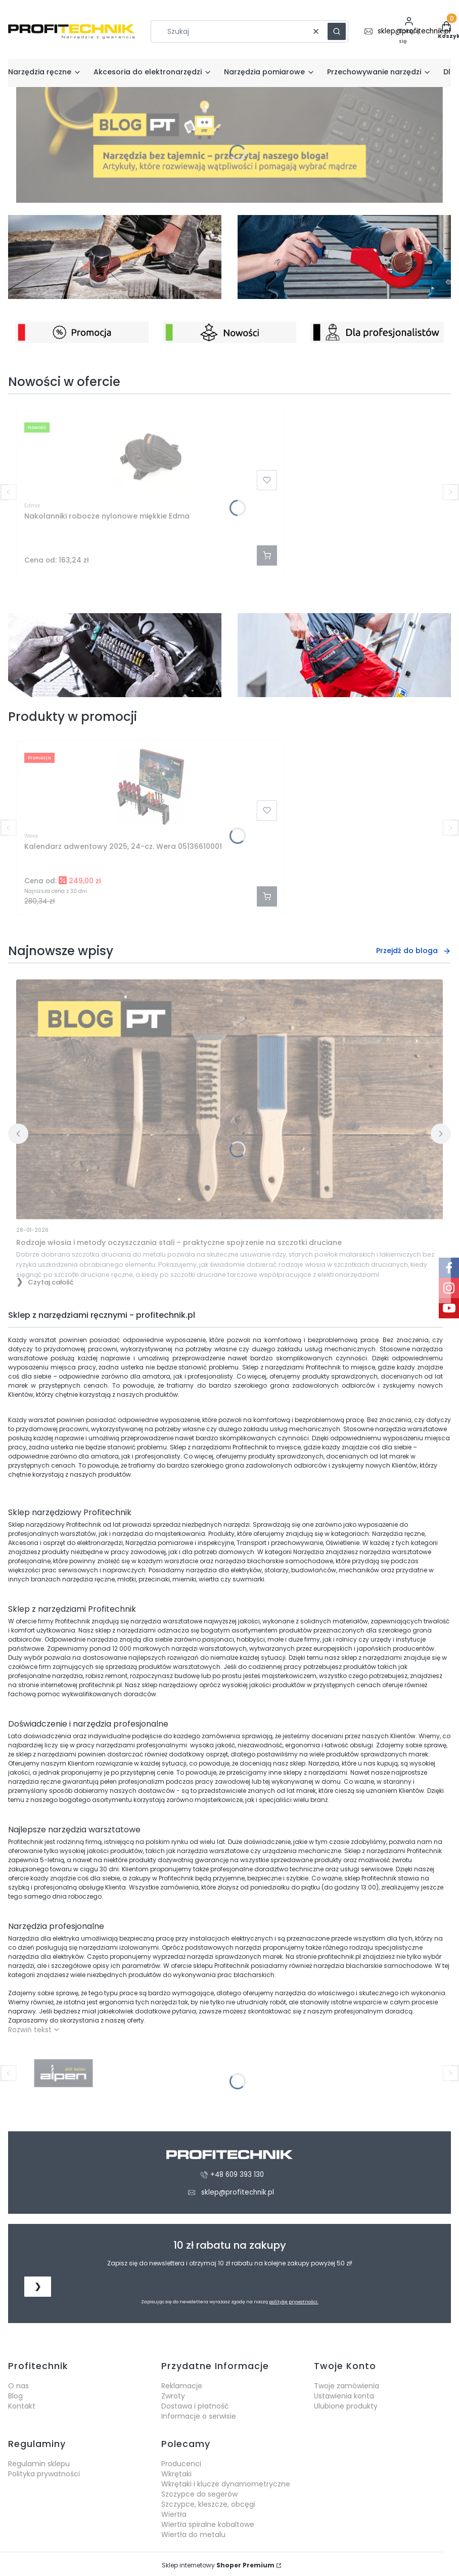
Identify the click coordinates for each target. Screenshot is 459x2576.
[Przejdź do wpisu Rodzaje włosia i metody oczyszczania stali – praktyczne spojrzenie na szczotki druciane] (229, 1099)
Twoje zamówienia (346, 2386)
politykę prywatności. (293, 2302)
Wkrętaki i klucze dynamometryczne (225, 2484)
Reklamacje (181, 2386)
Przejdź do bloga (413, 951)
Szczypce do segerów (199, 2494)
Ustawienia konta (344, 2396)
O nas (18, 2386)
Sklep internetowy (218, 2565)
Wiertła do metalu (193, 2534)
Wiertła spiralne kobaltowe (207, 2524)
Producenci (181, 2464)
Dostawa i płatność (195, 2406)
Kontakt (21, 2406)
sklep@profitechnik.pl (237, 2192)
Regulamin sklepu (39, 2464)
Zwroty (173, 2396)
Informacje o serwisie (198, 2416)
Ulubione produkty (346, 2406)
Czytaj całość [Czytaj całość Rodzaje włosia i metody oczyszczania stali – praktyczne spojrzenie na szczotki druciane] (51, 1282)
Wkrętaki (176, 2474)
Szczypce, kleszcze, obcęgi (208, 2504)
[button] (337, 31)
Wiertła (174, 2514)
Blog (15, 2396)
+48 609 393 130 (237, 2174)
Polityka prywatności (44, 2474)
